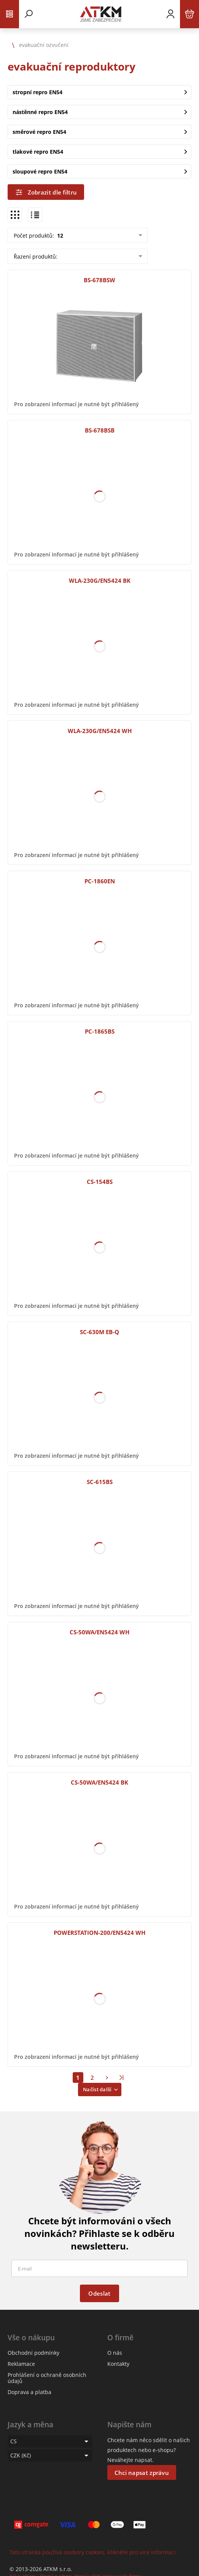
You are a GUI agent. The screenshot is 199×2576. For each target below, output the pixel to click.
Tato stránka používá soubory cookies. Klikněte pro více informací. (93, 2552)
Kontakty (118, 2363)
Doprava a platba (29, 2392)
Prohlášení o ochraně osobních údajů (47, 2378)
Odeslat (99, 2293)
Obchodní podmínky (33, 2352)
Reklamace (21, 2363)
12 (59, 235)
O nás (114, 2352)
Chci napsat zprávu (142, 2472)
